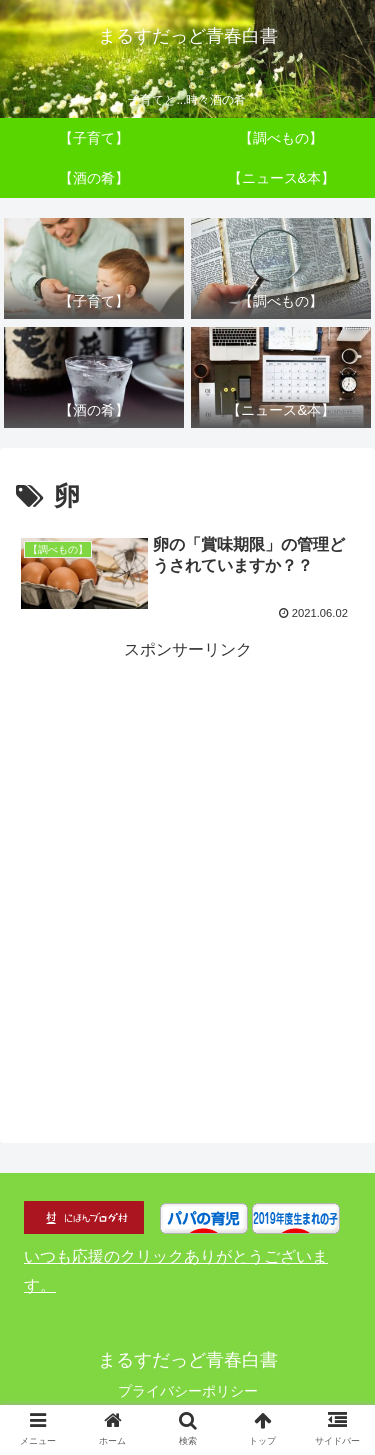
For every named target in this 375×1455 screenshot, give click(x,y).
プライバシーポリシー (188, 1391)
